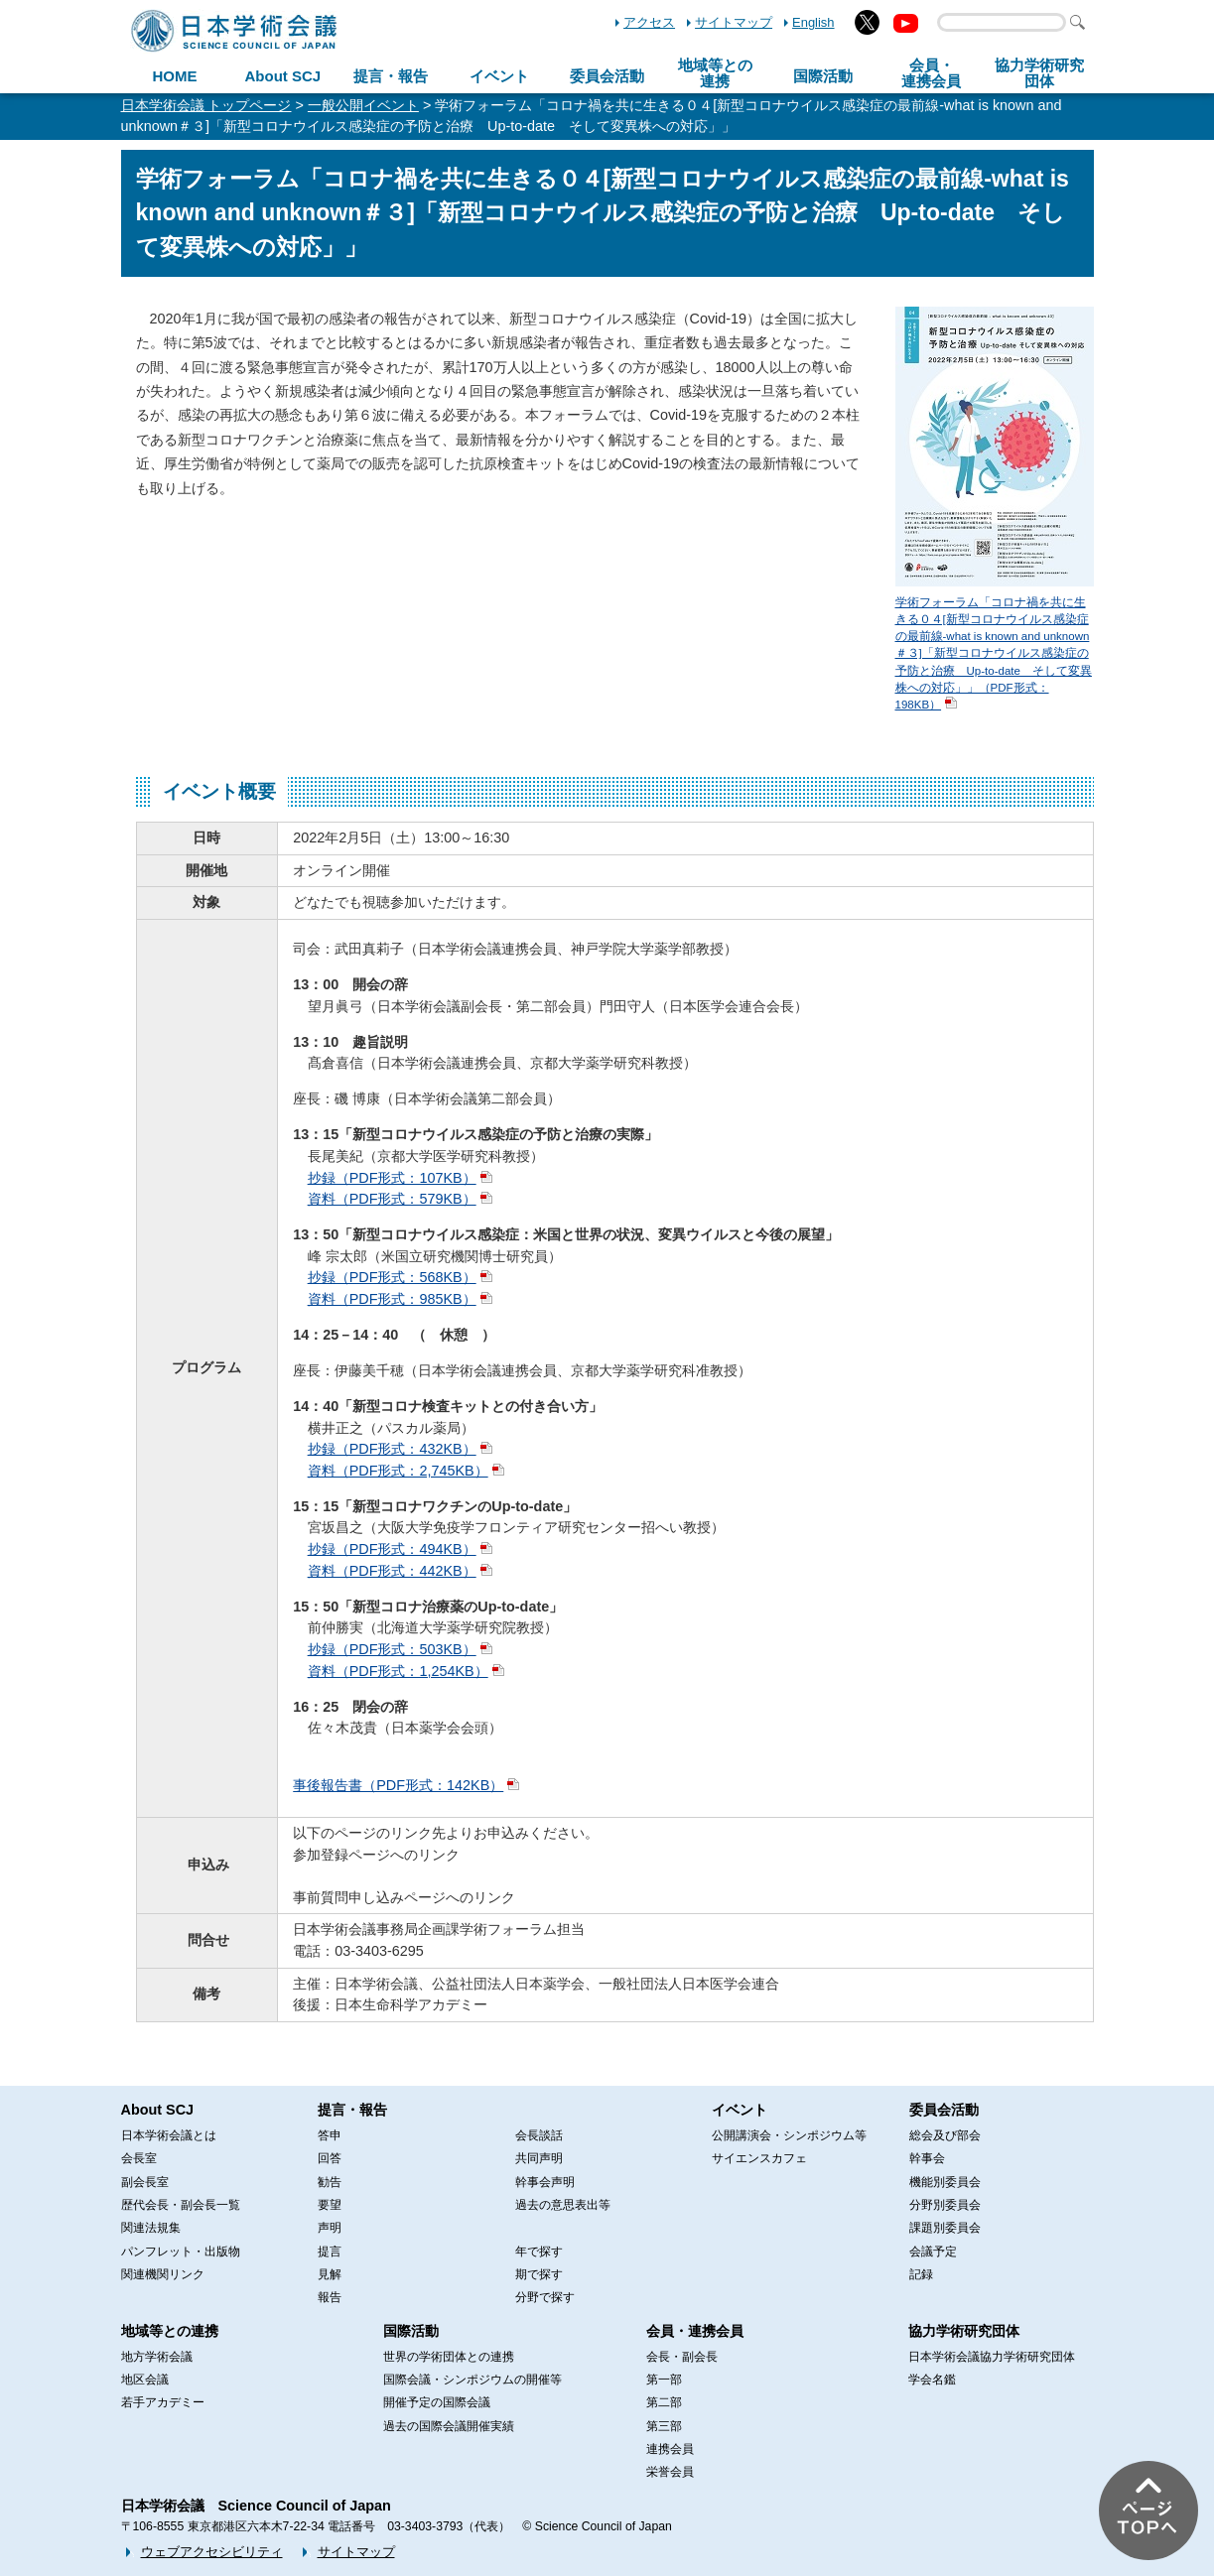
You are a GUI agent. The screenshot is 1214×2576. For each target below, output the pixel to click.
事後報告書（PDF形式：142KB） (398, 1785)
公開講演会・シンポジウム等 (789, 2135)
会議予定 (933, 2251)
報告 (329, 2297)
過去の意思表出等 (562, 2205)
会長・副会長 (682, 2357)
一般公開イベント (363, 105)
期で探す (539, 2274)
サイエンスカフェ (759, 2158)
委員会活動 (607, 75)
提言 (329, 2251)
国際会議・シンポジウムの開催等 (472, 2379)
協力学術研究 (1039, 73)
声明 (329, 2228)
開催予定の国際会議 (436, 2402)
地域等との (715, 73)
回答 (329, 2158)
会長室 (139, 2158)
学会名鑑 (932, 2379)
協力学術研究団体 (963, 2331)
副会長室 (145, 2182)
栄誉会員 (670, 2472)
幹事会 (927, 2158)
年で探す (539, 2251)
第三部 (664, 2426)
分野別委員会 (945, 2205)
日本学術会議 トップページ (206, 105)
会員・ (931, 73)
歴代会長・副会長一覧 (180, 2205)
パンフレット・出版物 (180, 2251)
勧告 (329, 2182)
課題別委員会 (945, 2228)
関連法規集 (151, 2228)
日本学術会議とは (168, 2135)
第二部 (664, 2402)
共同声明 (539, 2158)
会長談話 (539, 2135)
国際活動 (823, 75)
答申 (329, 2135)
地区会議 (145, 2379)
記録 (921, 2274)
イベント (499, 75)
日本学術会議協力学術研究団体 (991, 2357)
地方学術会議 (157, 2357)
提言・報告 (390, 75)
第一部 (664, 2379)
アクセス (649, 22)
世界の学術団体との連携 (448, 2357)
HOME (174, 75)
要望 (329, 2205)
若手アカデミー (162, 2402)
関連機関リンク (162, 2274)
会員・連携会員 (694, 2331)
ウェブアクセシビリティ (212, 2551)
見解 (329, 2274)
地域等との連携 (169, 2331)
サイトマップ (733, 22)
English (813, 22)
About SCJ (282, 75)
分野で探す (545, 2297)
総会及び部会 (945, 2135)
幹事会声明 (545, 2182)
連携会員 (670, 2449)
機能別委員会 (945, 2182)
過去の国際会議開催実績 (448, 2426)
